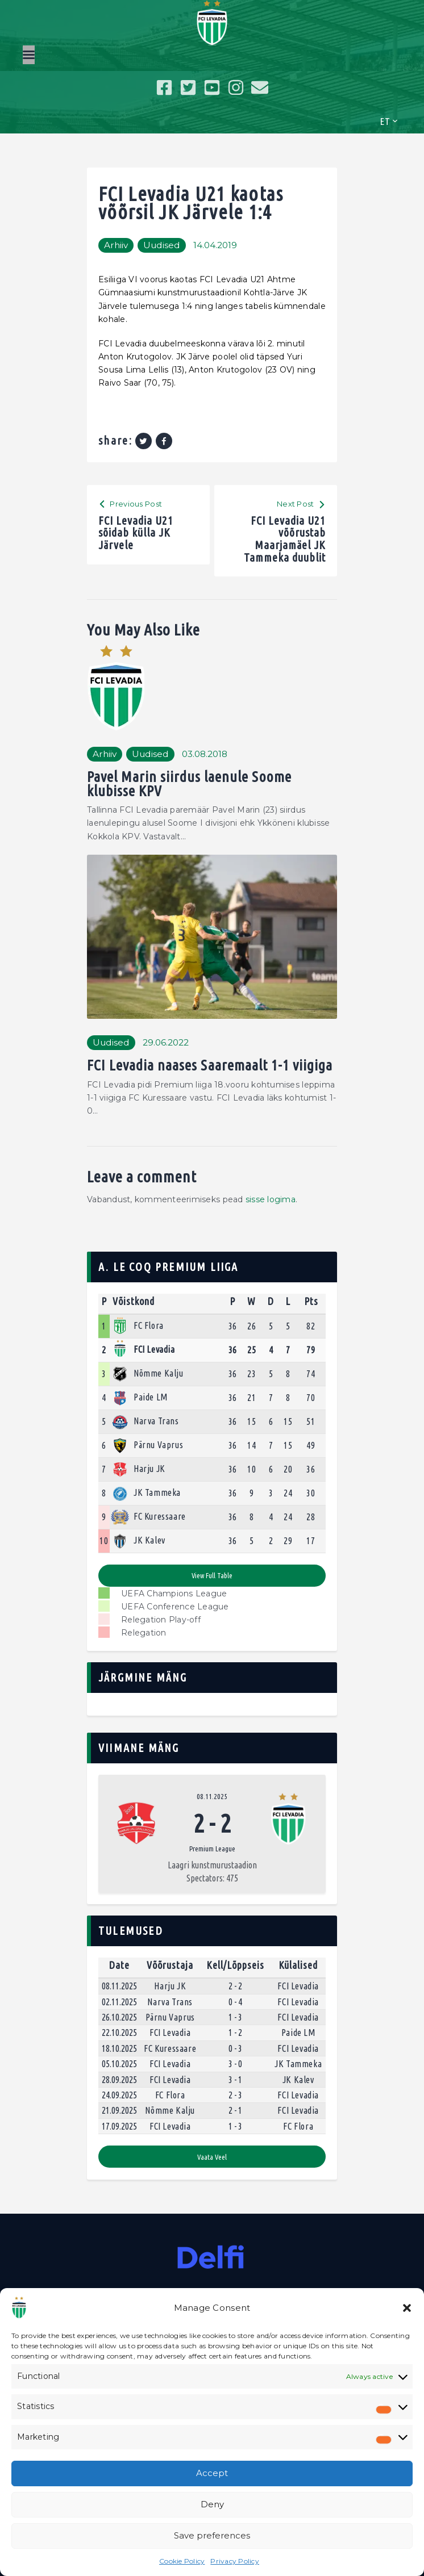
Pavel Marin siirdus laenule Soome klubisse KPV (189, 784)
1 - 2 (235, 2032)
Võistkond (134, 1301)
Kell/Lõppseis (235, 1965)
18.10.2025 (119, 2048)
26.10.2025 (119, 2017)
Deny (212, 2504)
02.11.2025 (119, 2002)
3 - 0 (235, 2064)
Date (119, 1965)
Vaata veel (212, 2157)
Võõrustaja (170, 1965)
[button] (407, 2308)
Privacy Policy (234, 2561)
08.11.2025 (212, 1796)
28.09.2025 (119, 2080)
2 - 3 (235, 2095)
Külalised (298, 1965)
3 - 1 (235, 2080)
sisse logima (271, 1199)
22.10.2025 (119, 2032)
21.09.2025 (119, 2110)
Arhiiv (116, 245)
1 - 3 (235, 2017)
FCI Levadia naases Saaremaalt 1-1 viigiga (209, 1065)
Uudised (161, 245)
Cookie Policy (182, 2561)
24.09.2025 (119, 2095)
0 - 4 (235, 2002)
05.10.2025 (119, 2064)
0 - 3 (235, 2048)
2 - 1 (235, 2110)
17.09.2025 (119, 2126)
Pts (311, 1301)
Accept (212, 2473)
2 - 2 (235, 1986)
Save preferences (212, 2535)
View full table (212, 1575)
